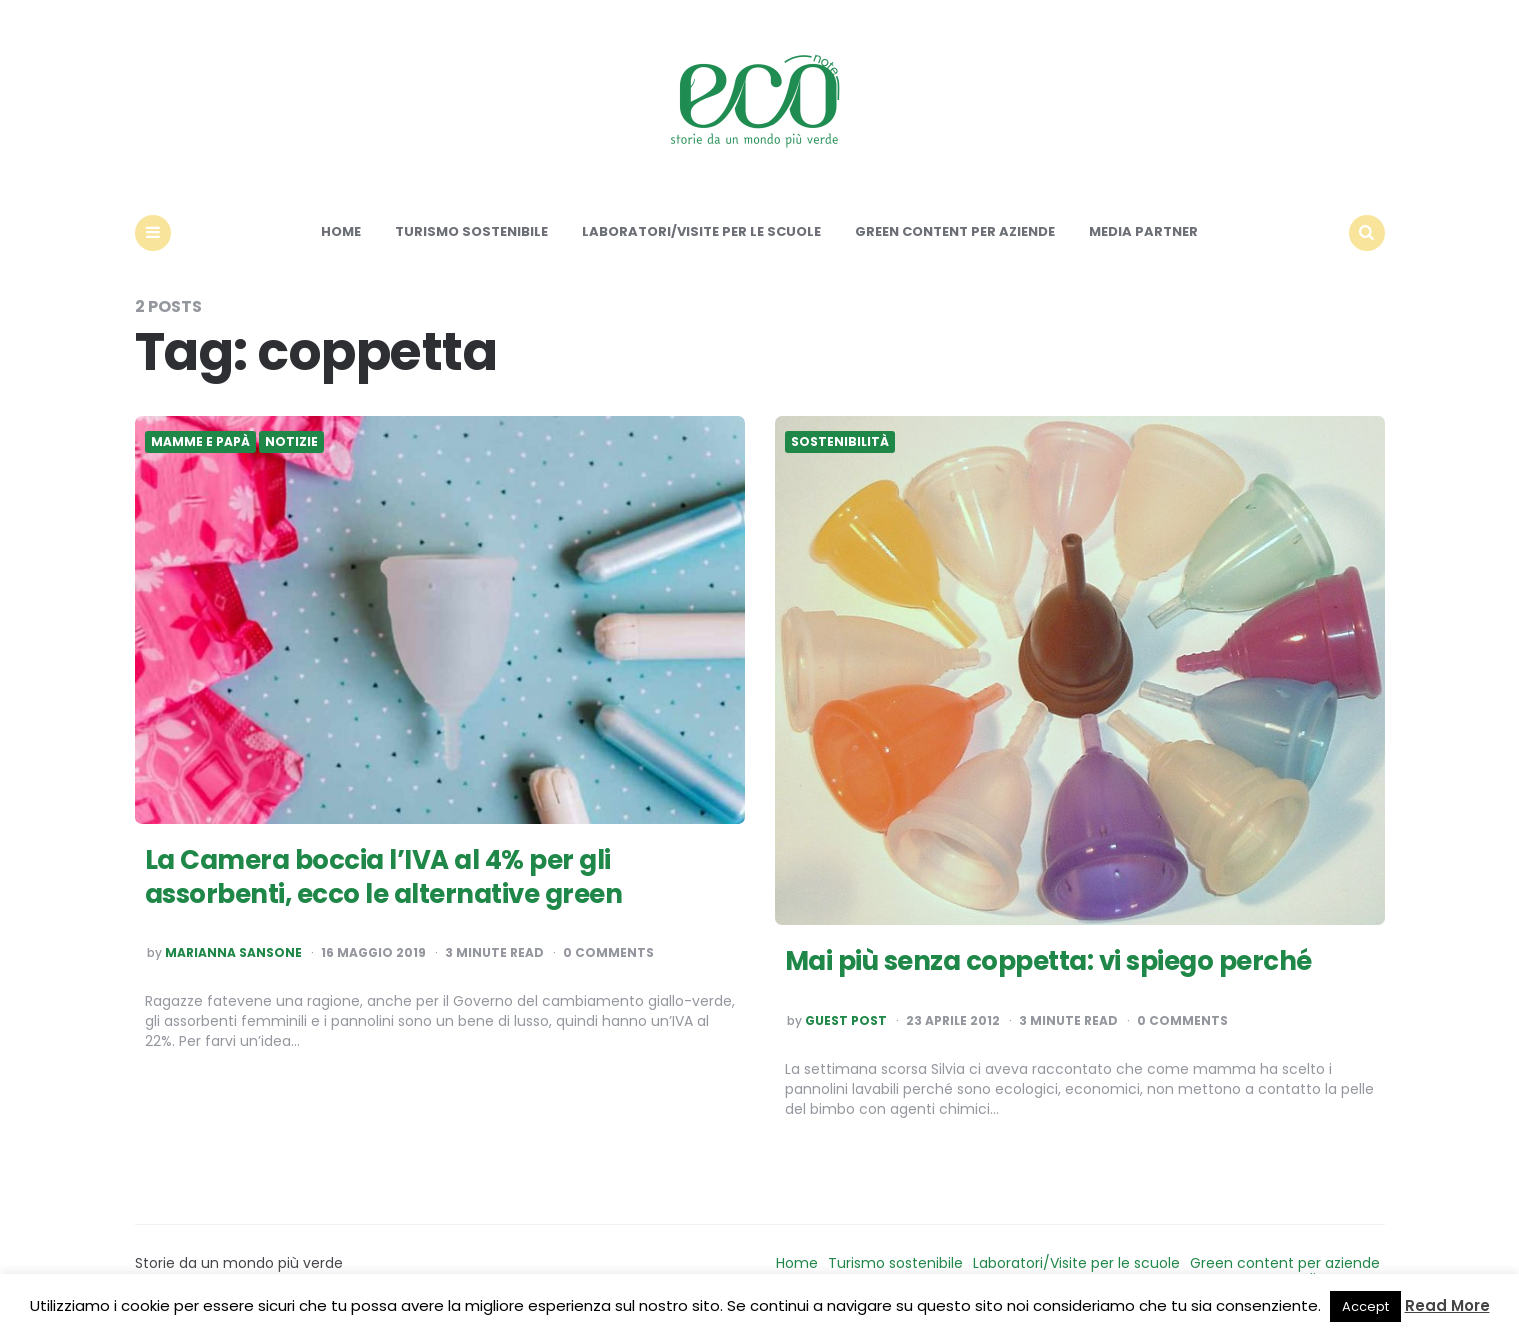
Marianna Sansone (233, 953)
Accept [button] (1365, 1306)
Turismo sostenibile (471, 231)
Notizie (291, 442)
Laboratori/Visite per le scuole (701, 231)
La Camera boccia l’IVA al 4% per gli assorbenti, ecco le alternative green (384, 877)
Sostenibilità (840, 442)
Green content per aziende (955, 231)
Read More (1447, 1305)
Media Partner (1143, 231)
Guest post (846, 1021)
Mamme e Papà (200, 442)
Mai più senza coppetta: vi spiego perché (1048, 961)
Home (341, 231)
